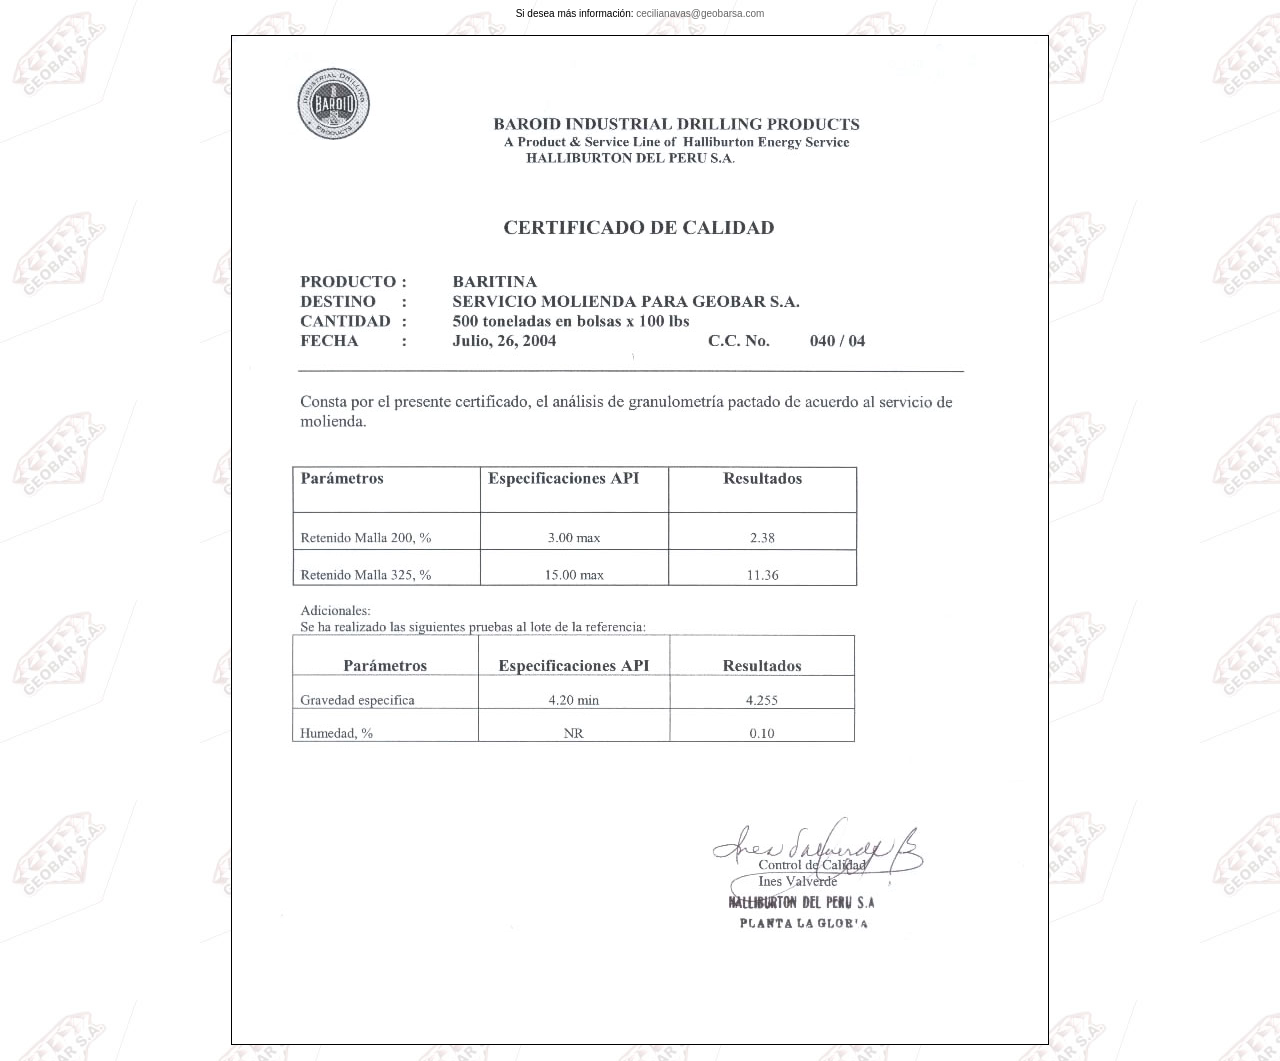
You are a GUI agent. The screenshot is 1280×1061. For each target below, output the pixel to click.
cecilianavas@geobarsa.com (700, 13)
